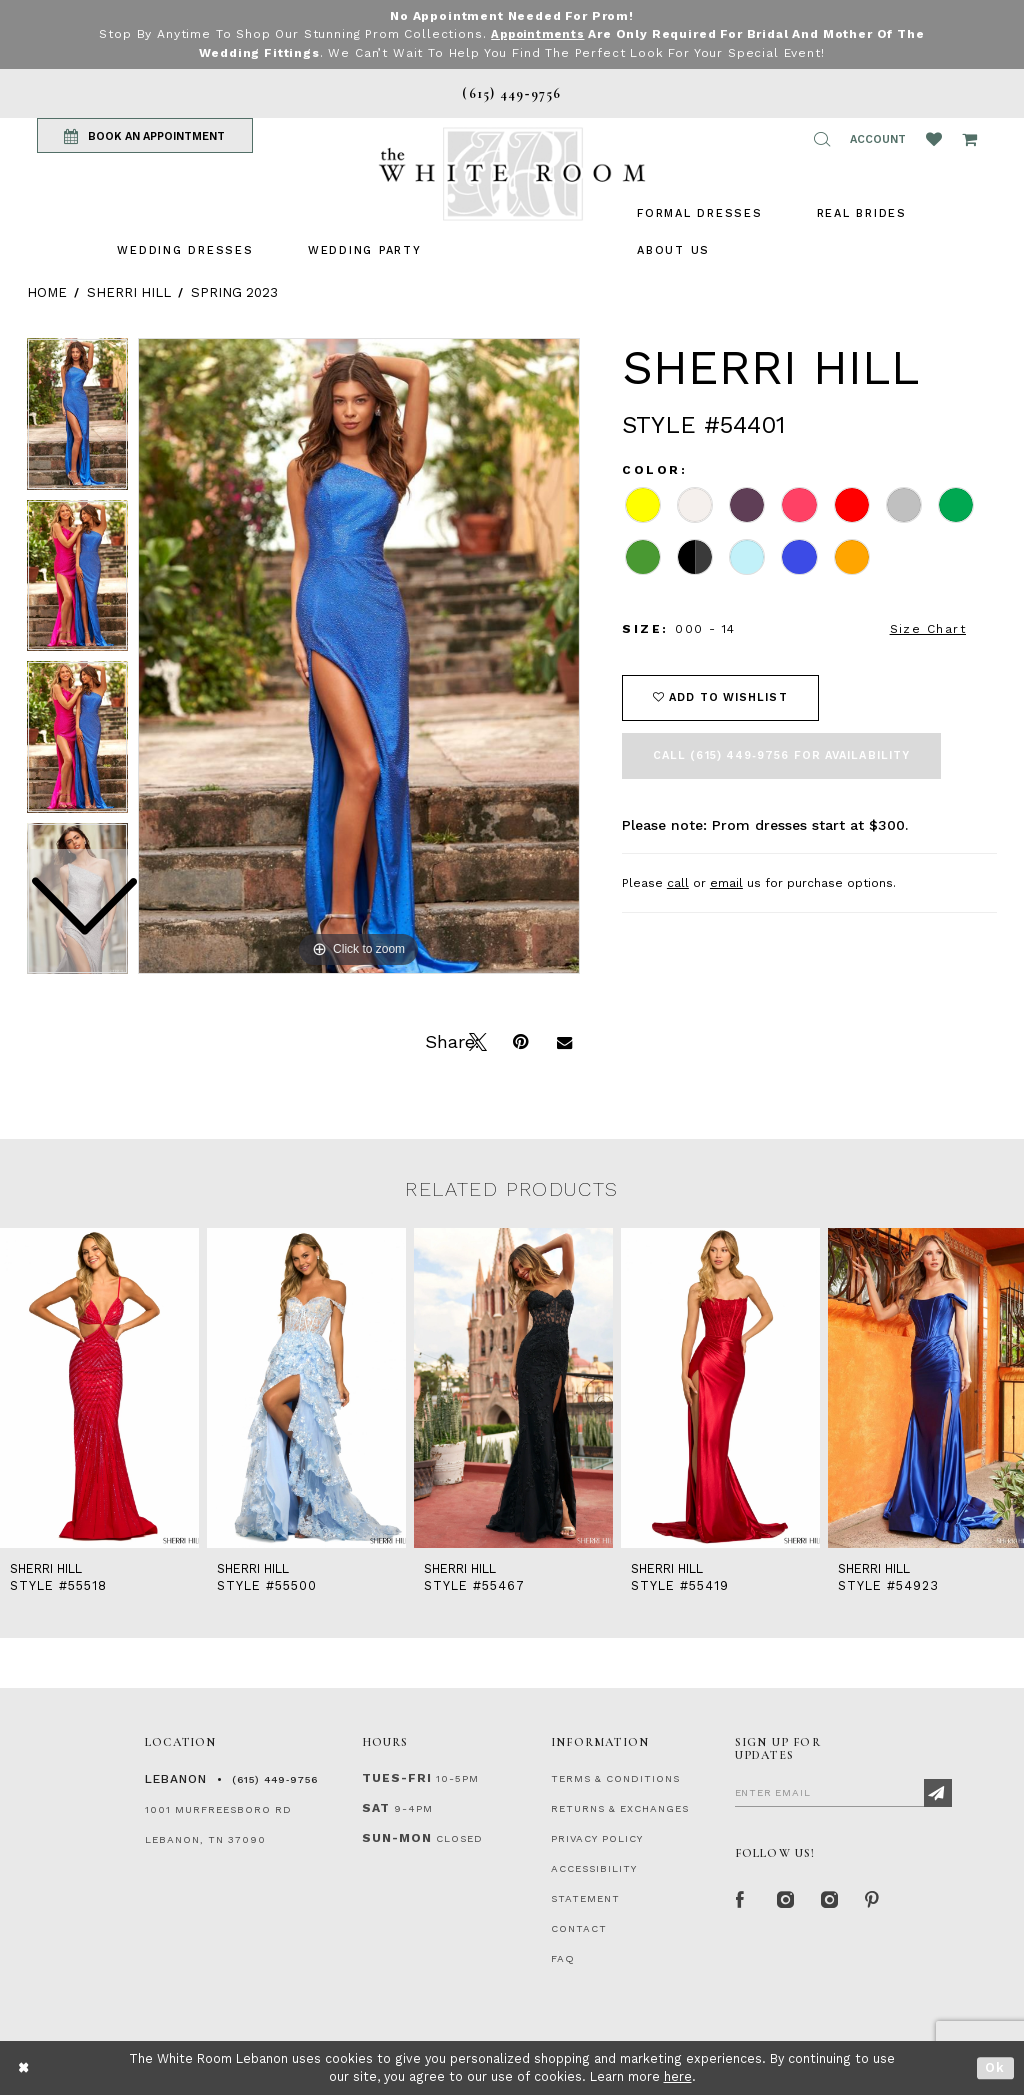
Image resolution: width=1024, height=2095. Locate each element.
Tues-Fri (397, 1777)
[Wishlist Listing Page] (934, 139)
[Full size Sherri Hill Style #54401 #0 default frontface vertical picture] (359, 655)
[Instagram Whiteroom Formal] (785, 1899)
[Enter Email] (843, 1791)
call (678, 882)
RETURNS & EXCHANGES (620, 1807)
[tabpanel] (359, 655)
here (678, 2076)
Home (47, 291)
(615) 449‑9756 (275, 1778)
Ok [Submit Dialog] (995, 2067)
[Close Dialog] (24, 2067)
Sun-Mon (397, 1837)
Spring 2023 (234, 291)
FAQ (563, 1957)
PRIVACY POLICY (597, 1837)
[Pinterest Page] (873, 1899)
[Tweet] (476, 1039)
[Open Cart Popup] (969, 139)
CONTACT (579, 1927)
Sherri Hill (129, 291)
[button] (822, 139)
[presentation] (99, 1387)
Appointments (537, 34)
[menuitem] (185, 249)
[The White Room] (512, 173)
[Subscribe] (938, 1792)
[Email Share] (564, 1039)
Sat (376, 1807)
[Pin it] (520, 1039)
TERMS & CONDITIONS (615, 1777)
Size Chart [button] (928, 629)
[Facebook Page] (741, 1899)
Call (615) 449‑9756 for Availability (781, 754)
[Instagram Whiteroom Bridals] (829, 1899)
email (726, 882)
